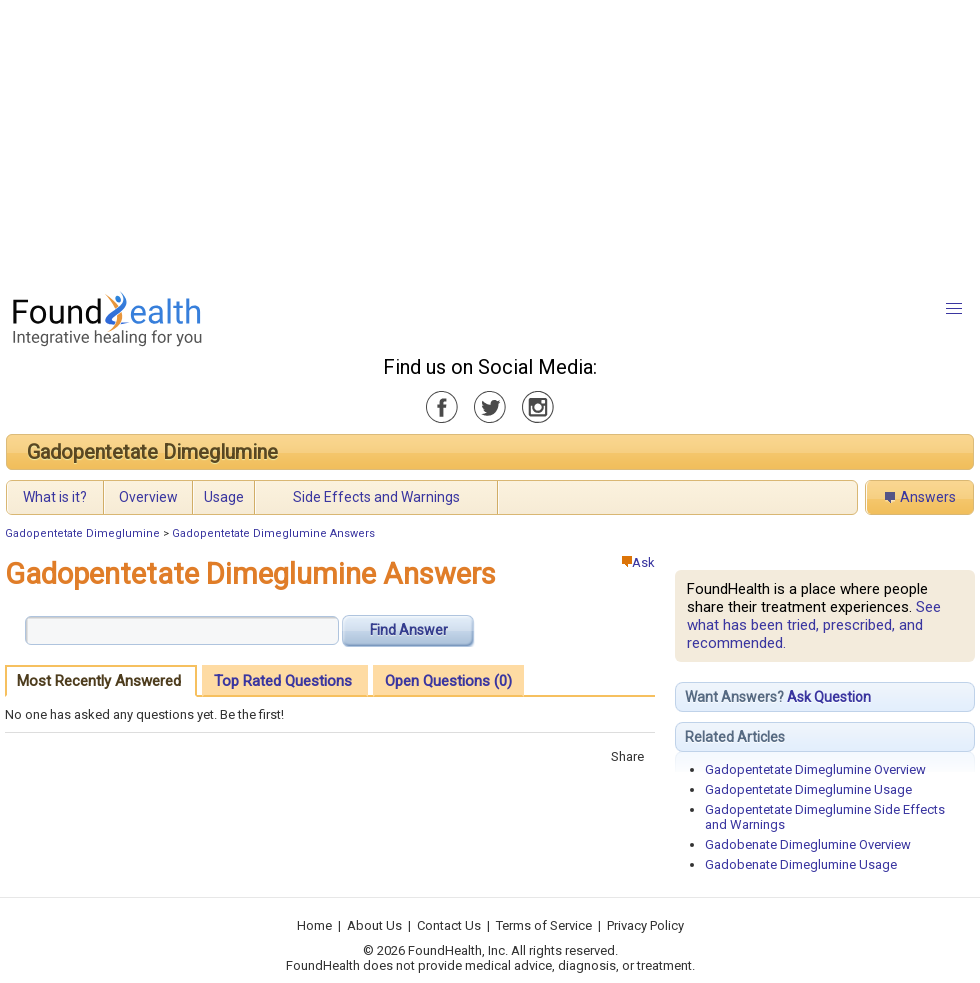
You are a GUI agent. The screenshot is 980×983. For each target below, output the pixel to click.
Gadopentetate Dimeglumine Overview (815, 769)
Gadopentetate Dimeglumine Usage (808, 789)
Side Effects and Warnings (376, 497)
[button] (954, 309)
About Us (374, 925)
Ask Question (829, 697)
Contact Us (449, 925)
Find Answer (409, 630)
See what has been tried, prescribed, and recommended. (814, 625)
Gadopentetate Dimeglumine (152, 452)
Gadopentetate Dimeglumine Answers (273, 533)
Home (314, 925)
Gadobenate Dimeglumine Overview (808, 844)
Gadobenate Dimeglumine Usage (801, 864)
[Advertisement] (471, 140)
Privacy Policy (645, 925)
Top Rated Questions (283, 681)
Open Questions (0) (448, 681)
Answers (928, 497)
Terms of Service (544, 925)
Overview (148, 497)
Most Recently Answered (99, 681)
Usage (224, 497)
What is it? (55, 497)
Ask (638, 562)
